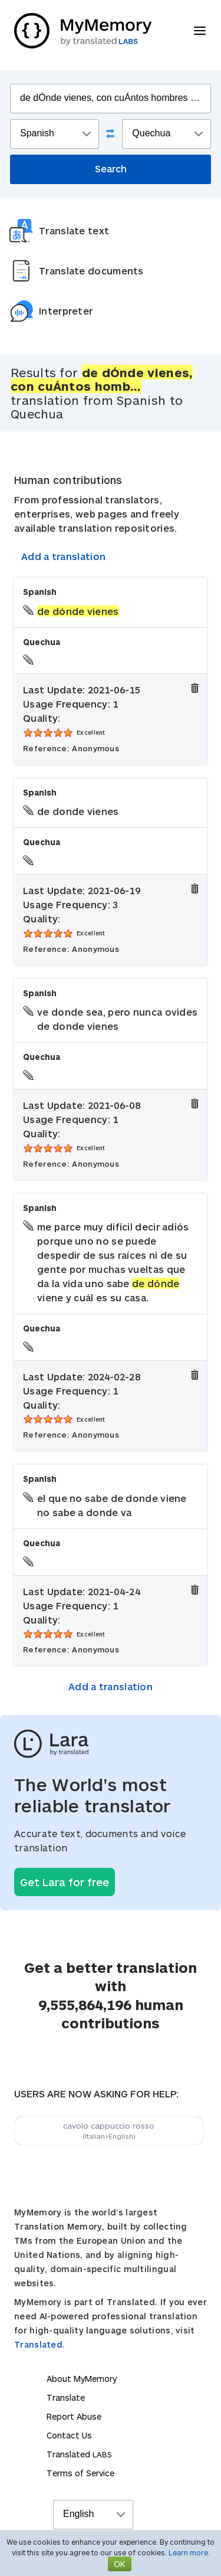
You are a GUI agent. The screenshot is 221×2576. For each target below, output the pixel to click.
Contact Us (69, 2435)
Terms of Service (80, 2473)
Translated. (39, 2344)
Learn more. (189, 2552)
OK (120, 2564)
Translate (66, 2397)
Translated (79, 2454)
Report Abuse (74, 2416)
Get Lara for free (64, 1881)
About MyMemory (82, 2379)
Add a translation (63, 556)
